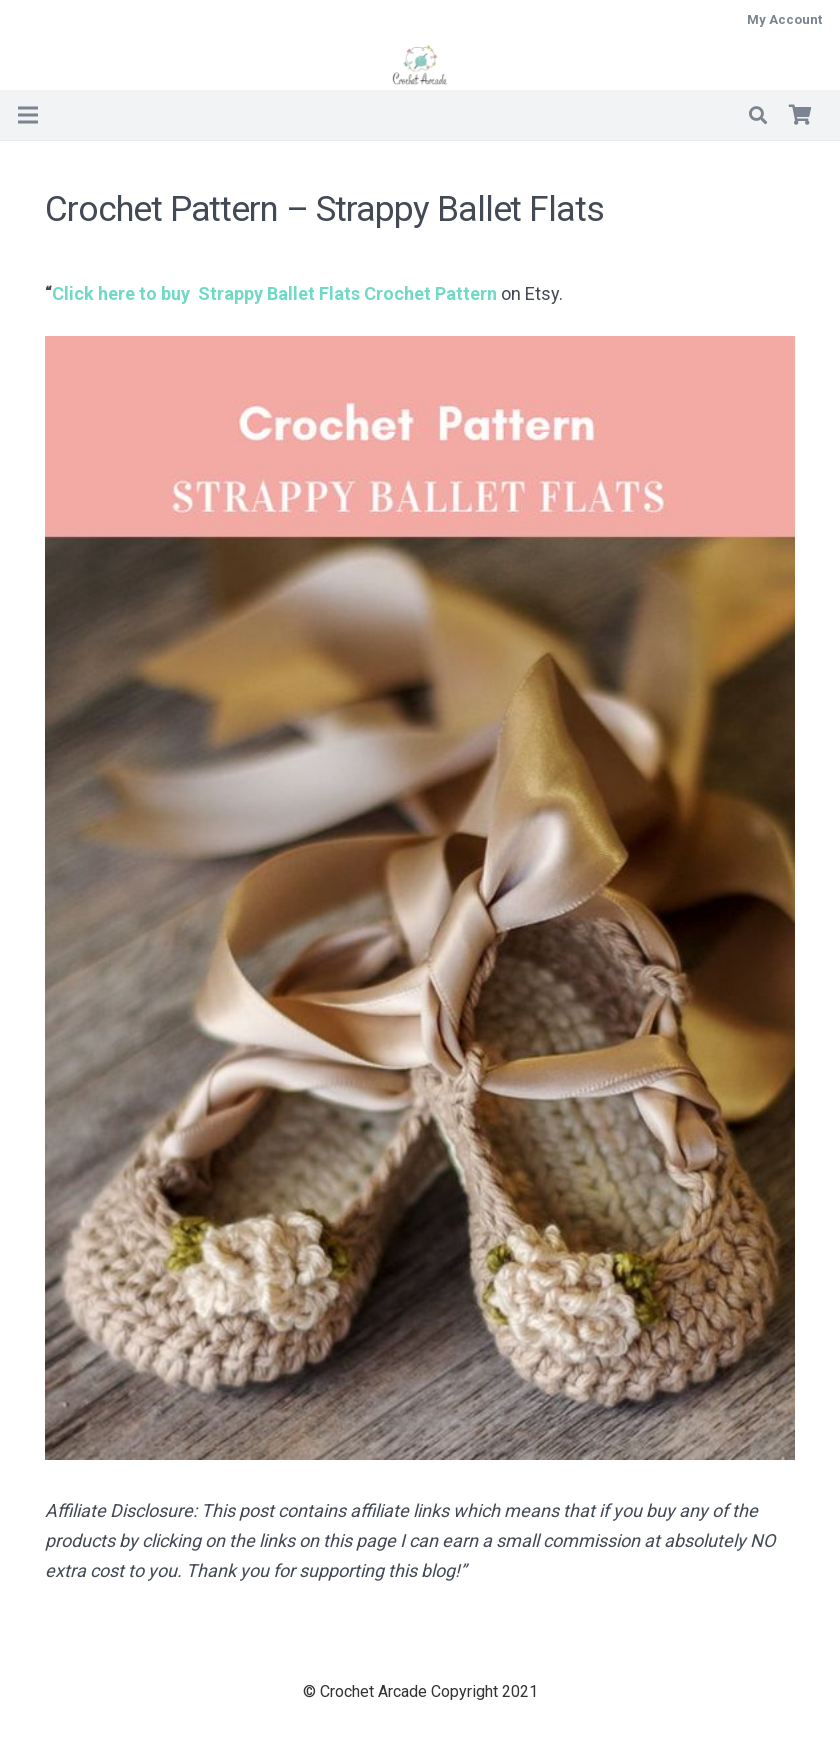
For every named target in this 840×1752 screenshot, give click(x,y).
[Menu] (28, 115)
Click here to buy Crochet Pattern (274, 293)
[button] (758, 115)
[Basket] (800, 115)
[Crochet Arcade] (420, 65)
